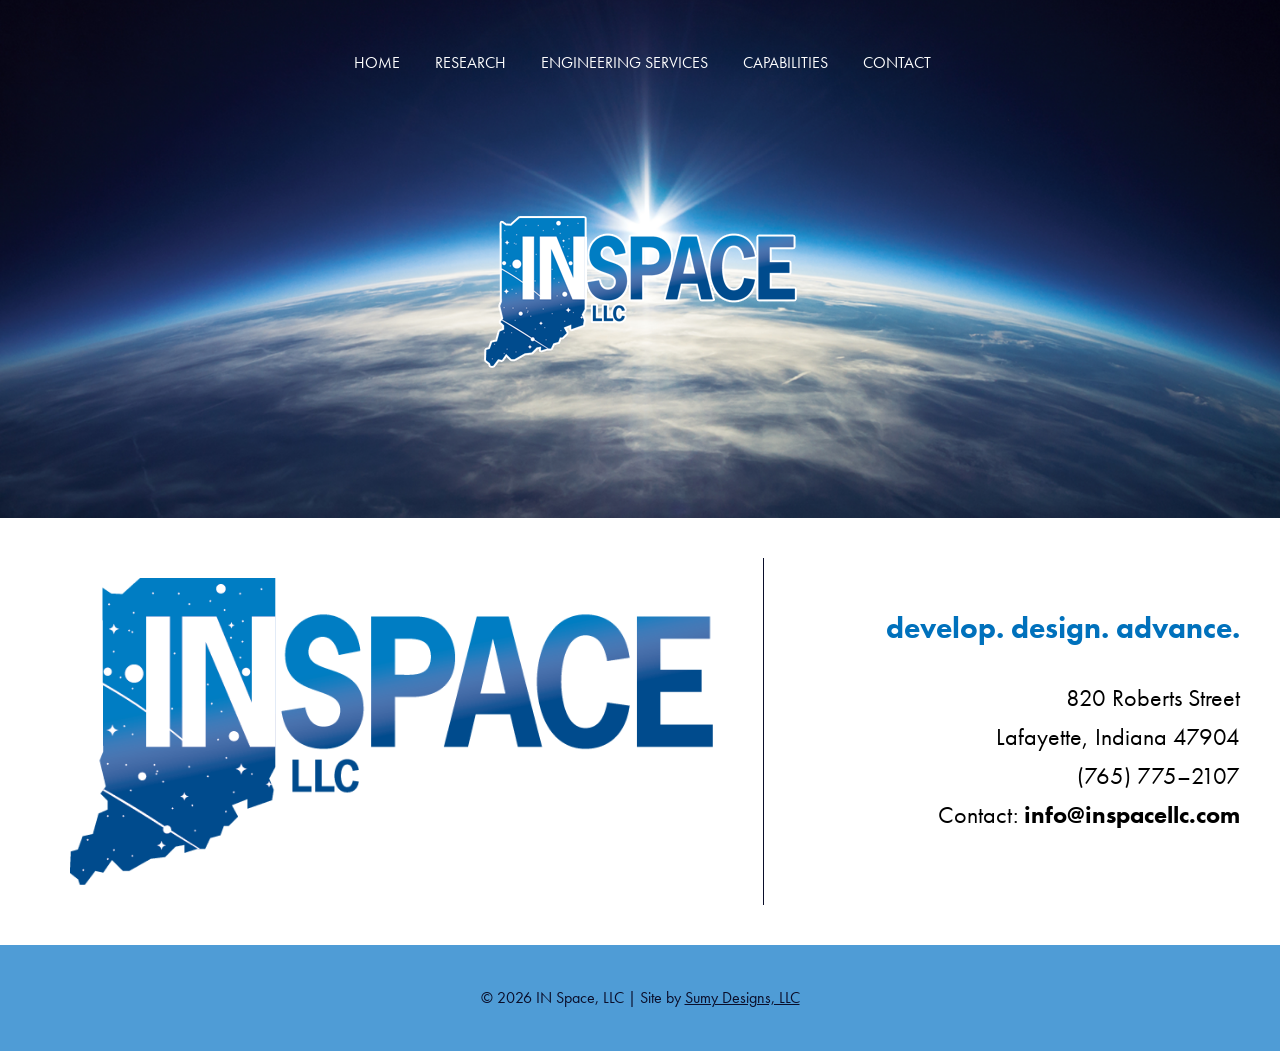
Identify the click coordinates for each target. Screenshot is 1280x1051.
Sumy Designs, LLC (742, 997)
